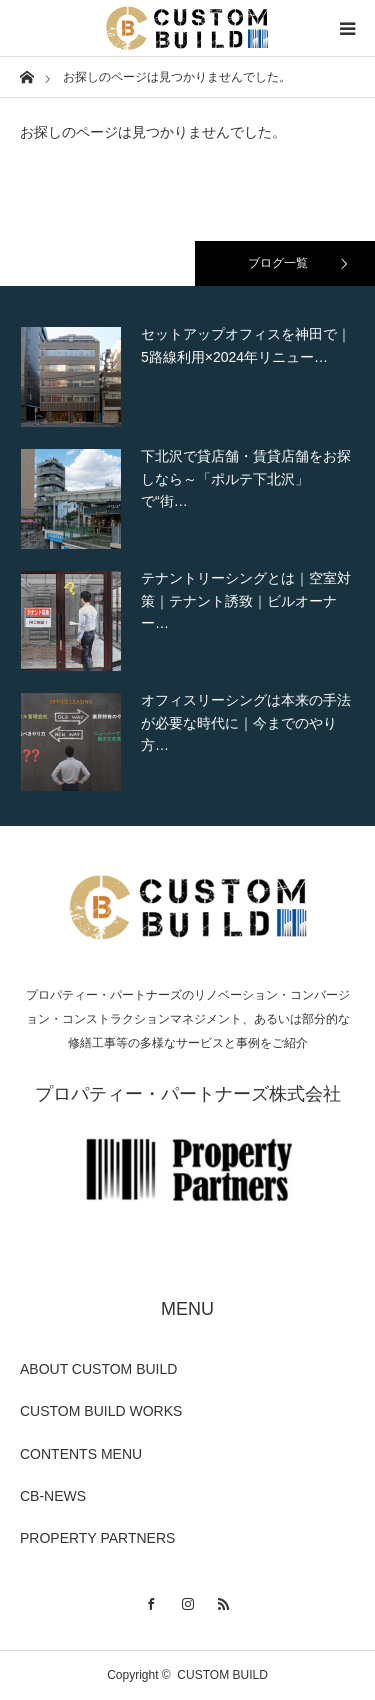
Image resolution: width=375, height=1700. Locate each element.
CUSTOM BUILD (222, 1675)
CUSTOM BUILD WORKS (101, 1411)
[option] (187, 377)
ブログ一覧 (278, 263)
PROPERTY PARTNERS (97, 1538)
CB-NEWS (53, 1496)
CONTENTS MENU (81, 1454)
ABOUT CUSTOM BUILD (98, 1369)
